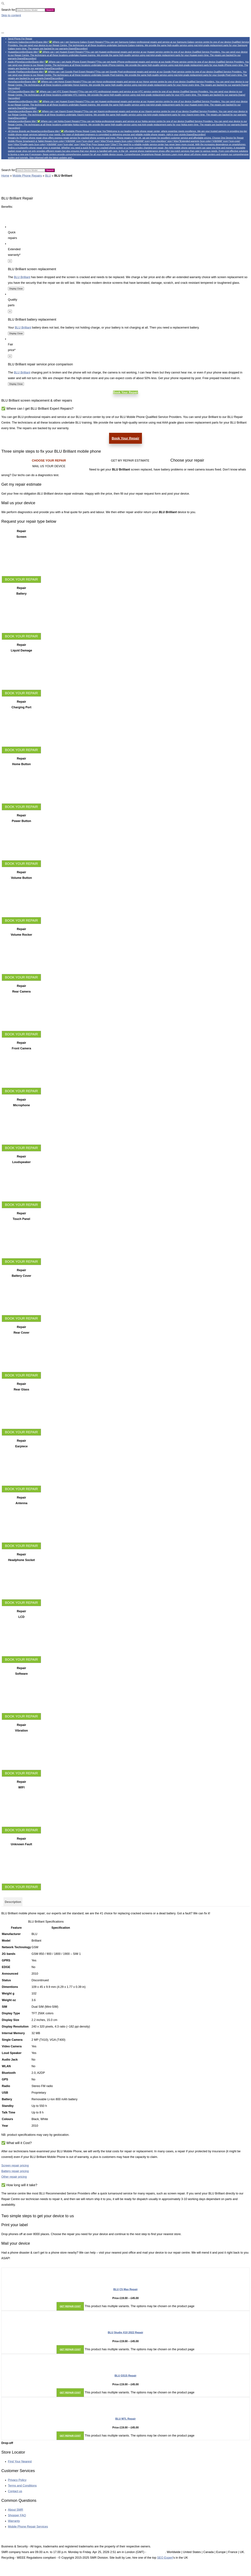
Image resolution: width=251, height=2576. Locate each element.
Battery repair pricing (15, 2171)
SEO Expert (165, 2557)
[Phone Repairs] (17, 26)
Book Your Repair (125, 392)
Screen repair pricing (15, 2165)
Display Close (16, 288)
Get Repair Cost (70, 2306)
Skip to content (11, 15)
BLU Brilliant (22, 277)
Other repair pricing (14, 2176)
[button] (3, 4)
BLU (48, 175)
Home (5, 175)
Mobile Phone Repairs (27, 175)
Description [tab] (13, 1902)
